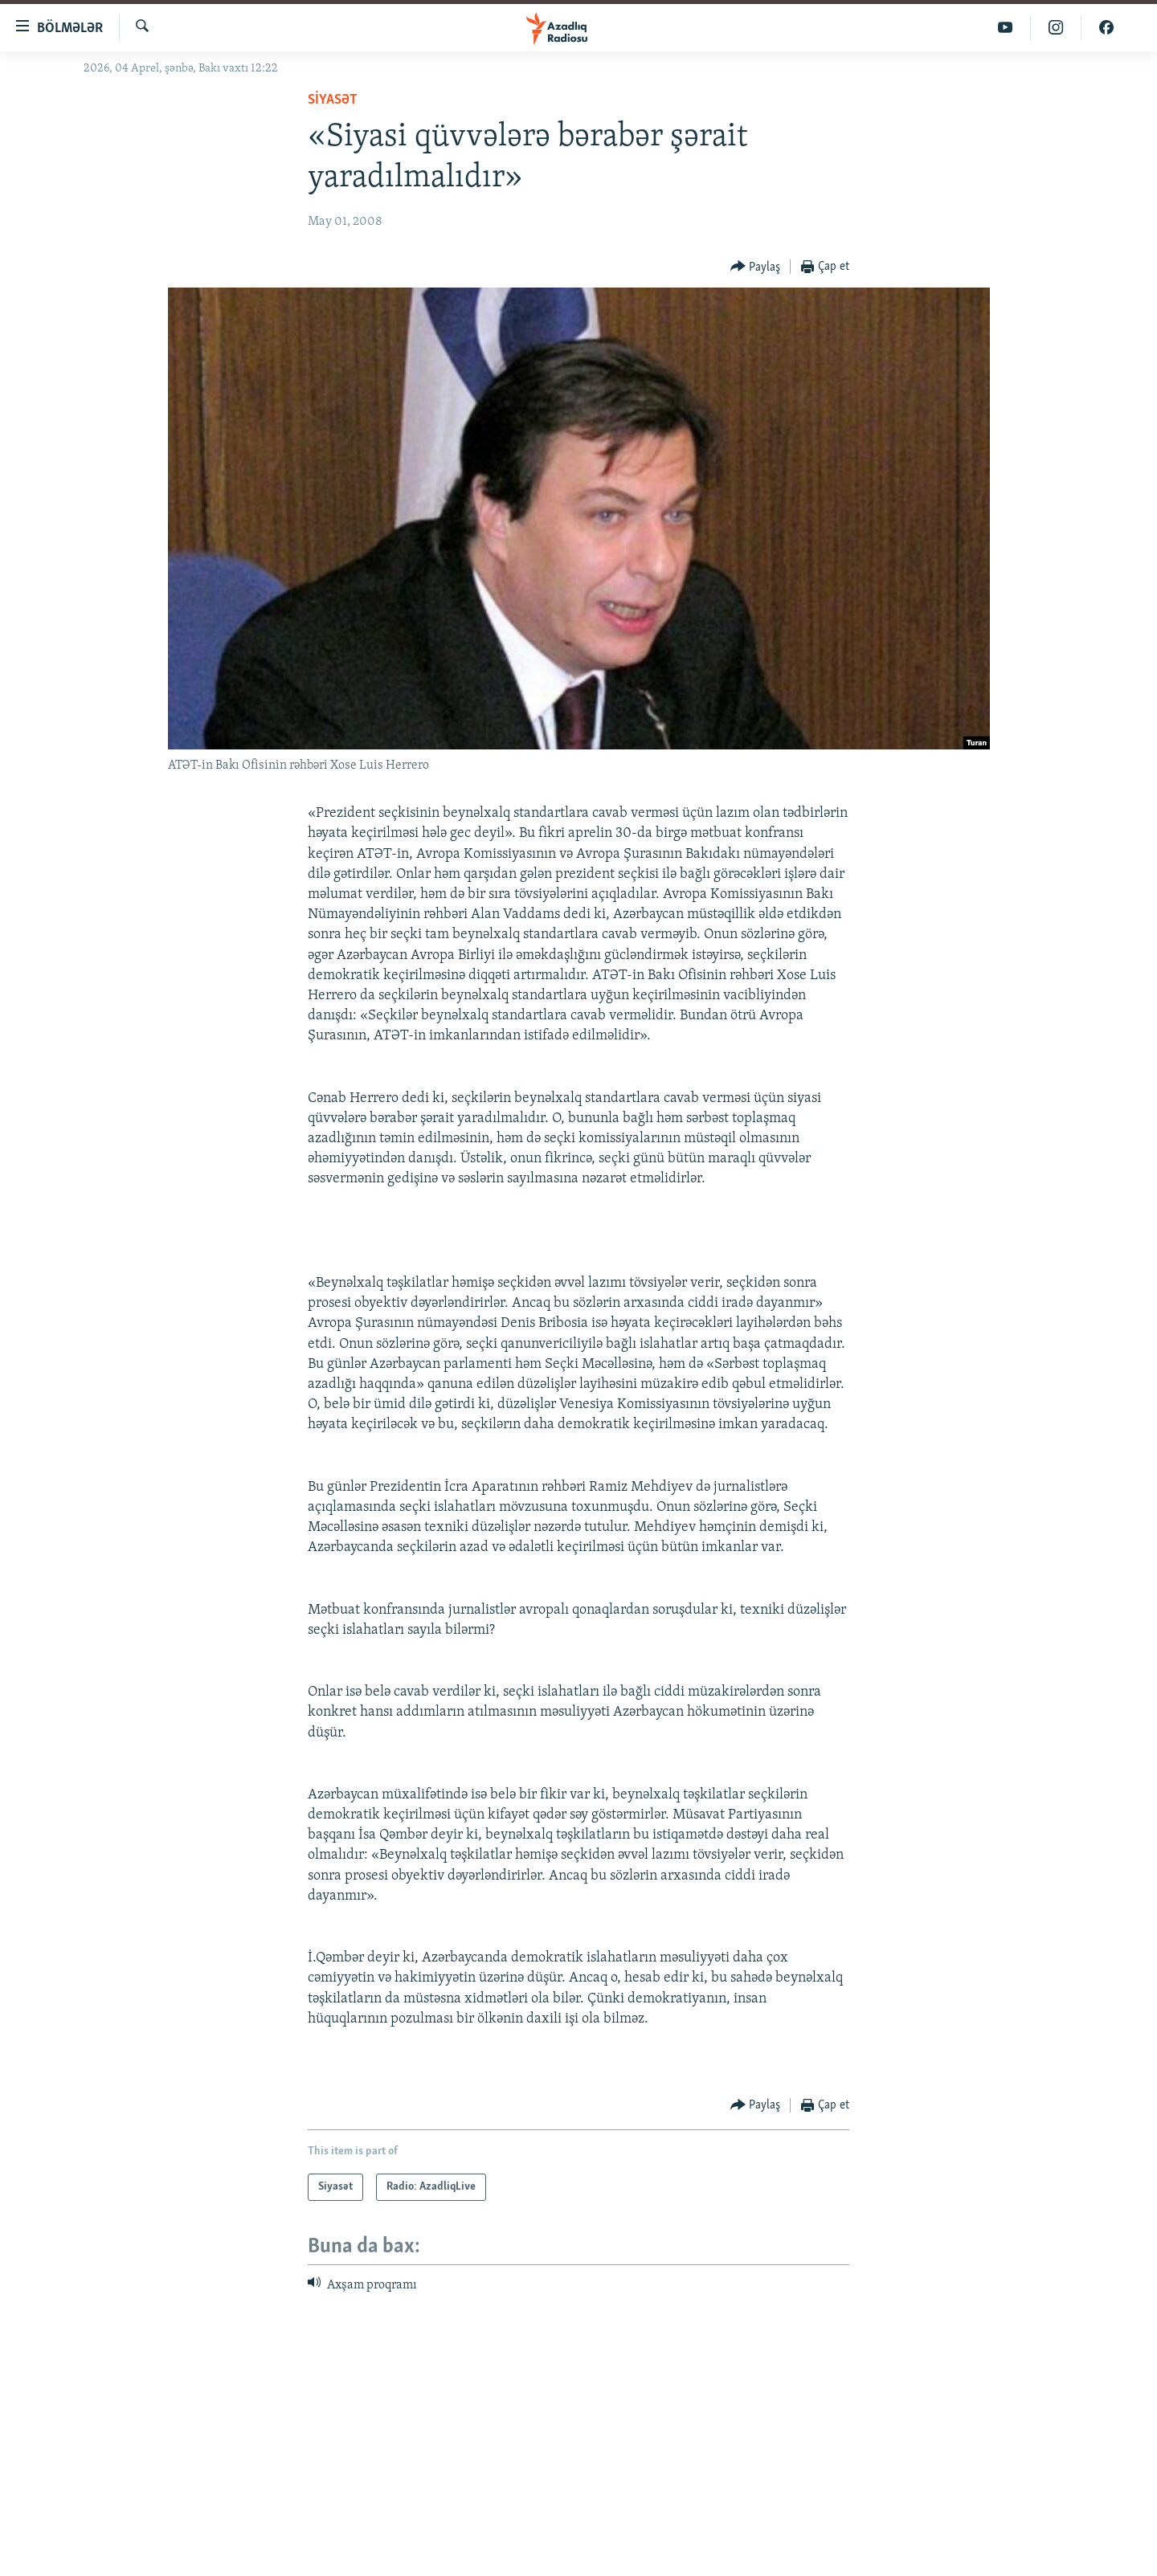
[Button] (755, 267)
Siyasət (333, 100)
